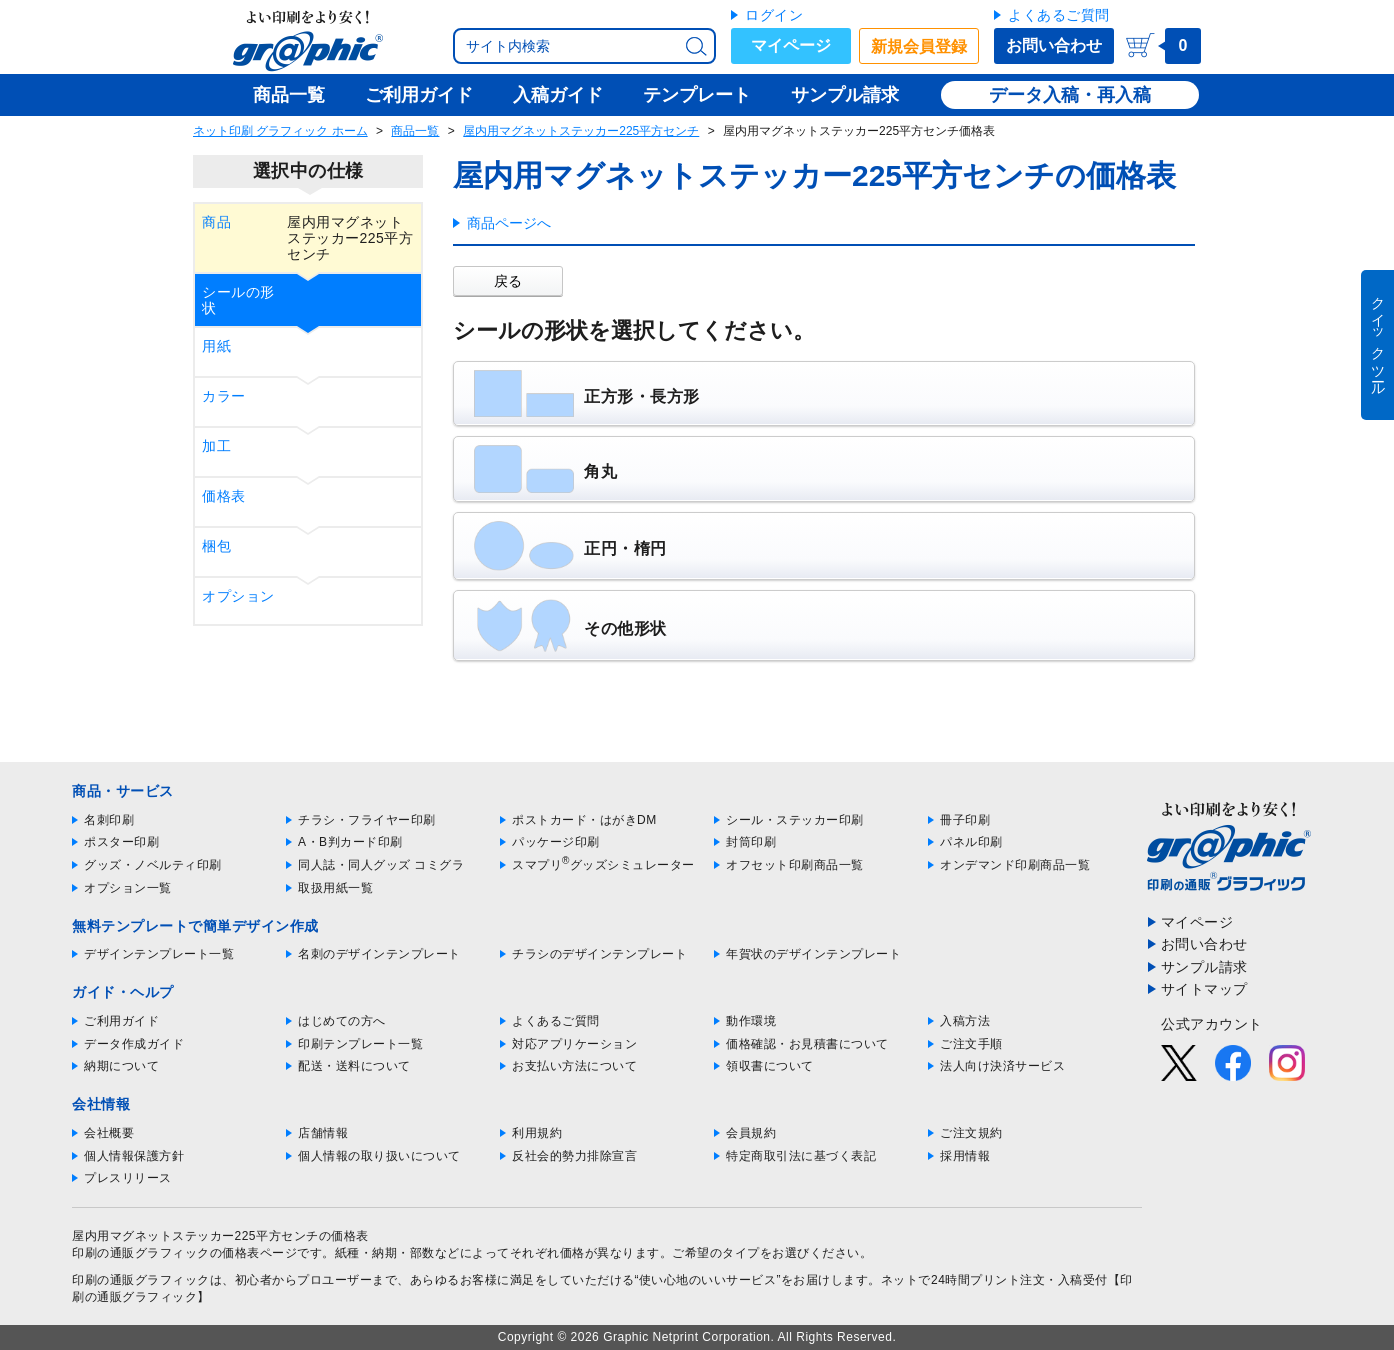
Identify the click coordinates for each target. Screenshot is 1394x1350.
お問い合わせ (1054, 45)
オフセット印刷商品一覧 (795, 865)
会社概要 (109, 1133)
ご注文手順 (971, 1044)
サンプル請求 (1204, 967)
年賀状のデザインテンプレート (813, 954)
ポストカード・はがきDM (584, 820)
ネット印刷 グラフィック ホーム (280, 131)
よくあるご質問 (1059, 15)
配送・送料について (354, 1066)
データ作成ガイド (134, 1044)
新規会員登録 (919, 46)
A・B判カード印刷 (350, 842)
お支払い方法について (574, 1066)
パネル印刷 (971, 842)
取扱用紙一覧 (335, 888)
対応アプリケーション (574, 1044)
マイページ (791, 45)
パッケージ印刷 (556, 842)
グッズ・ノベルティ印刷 (153, 865)
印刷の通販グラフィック (141, 1280)
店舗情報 (323, 1133)
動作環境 (751, 1021)
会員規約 (751, 1133)
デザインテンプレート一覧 (159, 954)
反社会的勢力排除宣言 (574, 1156)
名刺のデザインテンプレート (379, 954)
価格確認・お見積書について (807, 1044)
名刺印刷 (109, 820)
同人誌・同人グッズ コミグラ (381, 865)
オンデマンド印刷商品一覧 (1015, 865)
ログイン (774, 15)
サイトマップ (1204, 989)
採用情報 (965, 1156)
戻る (508, 281)
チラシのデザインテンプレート (599, 954)
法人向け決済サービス (1002, 1066)
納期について (121, 1066)
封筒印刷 (751, 842)
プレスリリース (128, 1178)
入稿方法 (965, 1021)
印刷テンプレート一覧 (360, 1044)
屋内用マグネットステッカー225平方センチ (581, 131)
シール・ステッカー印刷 (795, 820)
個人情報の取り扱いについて (379, 1156)
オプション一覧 (128, 888)
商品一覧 (415, 131)
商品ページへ (509, 223)
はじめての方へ (342, 1021)
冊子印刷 (965, 820)
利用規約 (537, 1133)
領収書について (770, 1066)
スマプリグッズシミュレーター (603, 865)
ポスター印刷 (121, 842)
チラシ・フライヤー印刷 (367, 820)
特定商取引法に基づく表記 (801, 1156)
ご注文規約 (971, 1133)
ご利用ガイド (121, 1021)
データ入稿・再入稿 (1070, 95)
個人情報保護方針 (134, 1156)
